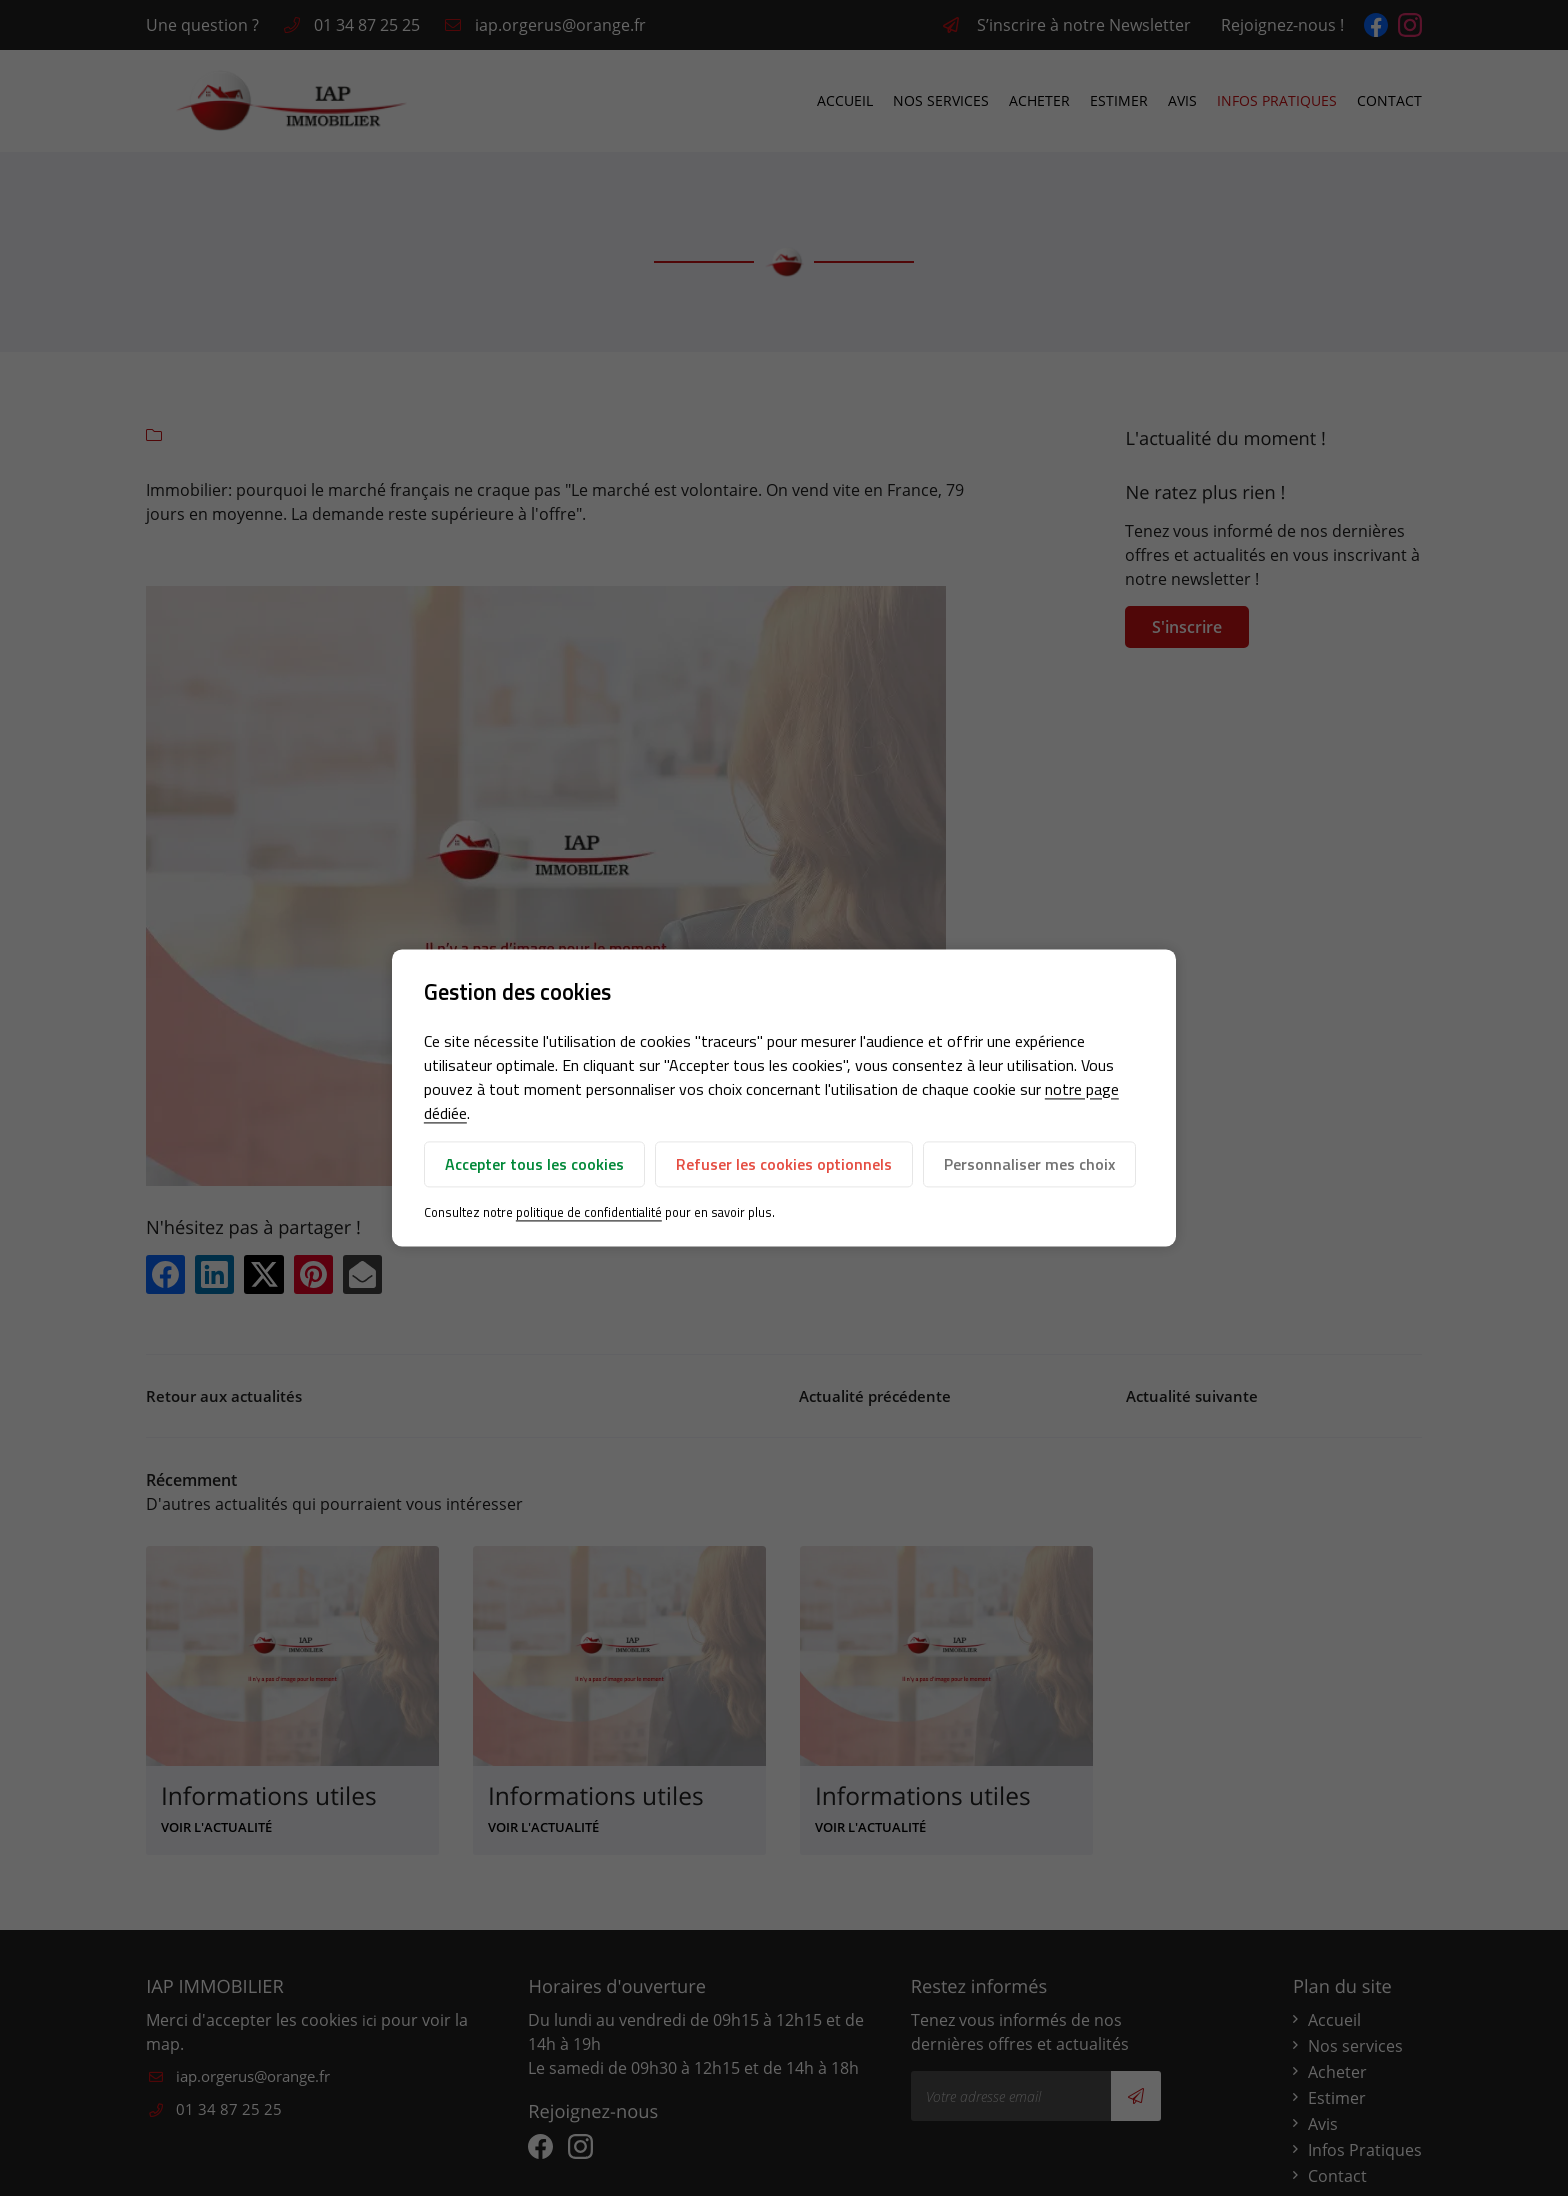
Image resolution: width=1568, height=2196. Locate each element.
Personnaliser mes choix (1029, 1164)
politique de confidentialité (589, 1212)
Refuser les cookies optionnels (784, 1164)
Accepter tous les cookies (534, 1164)
